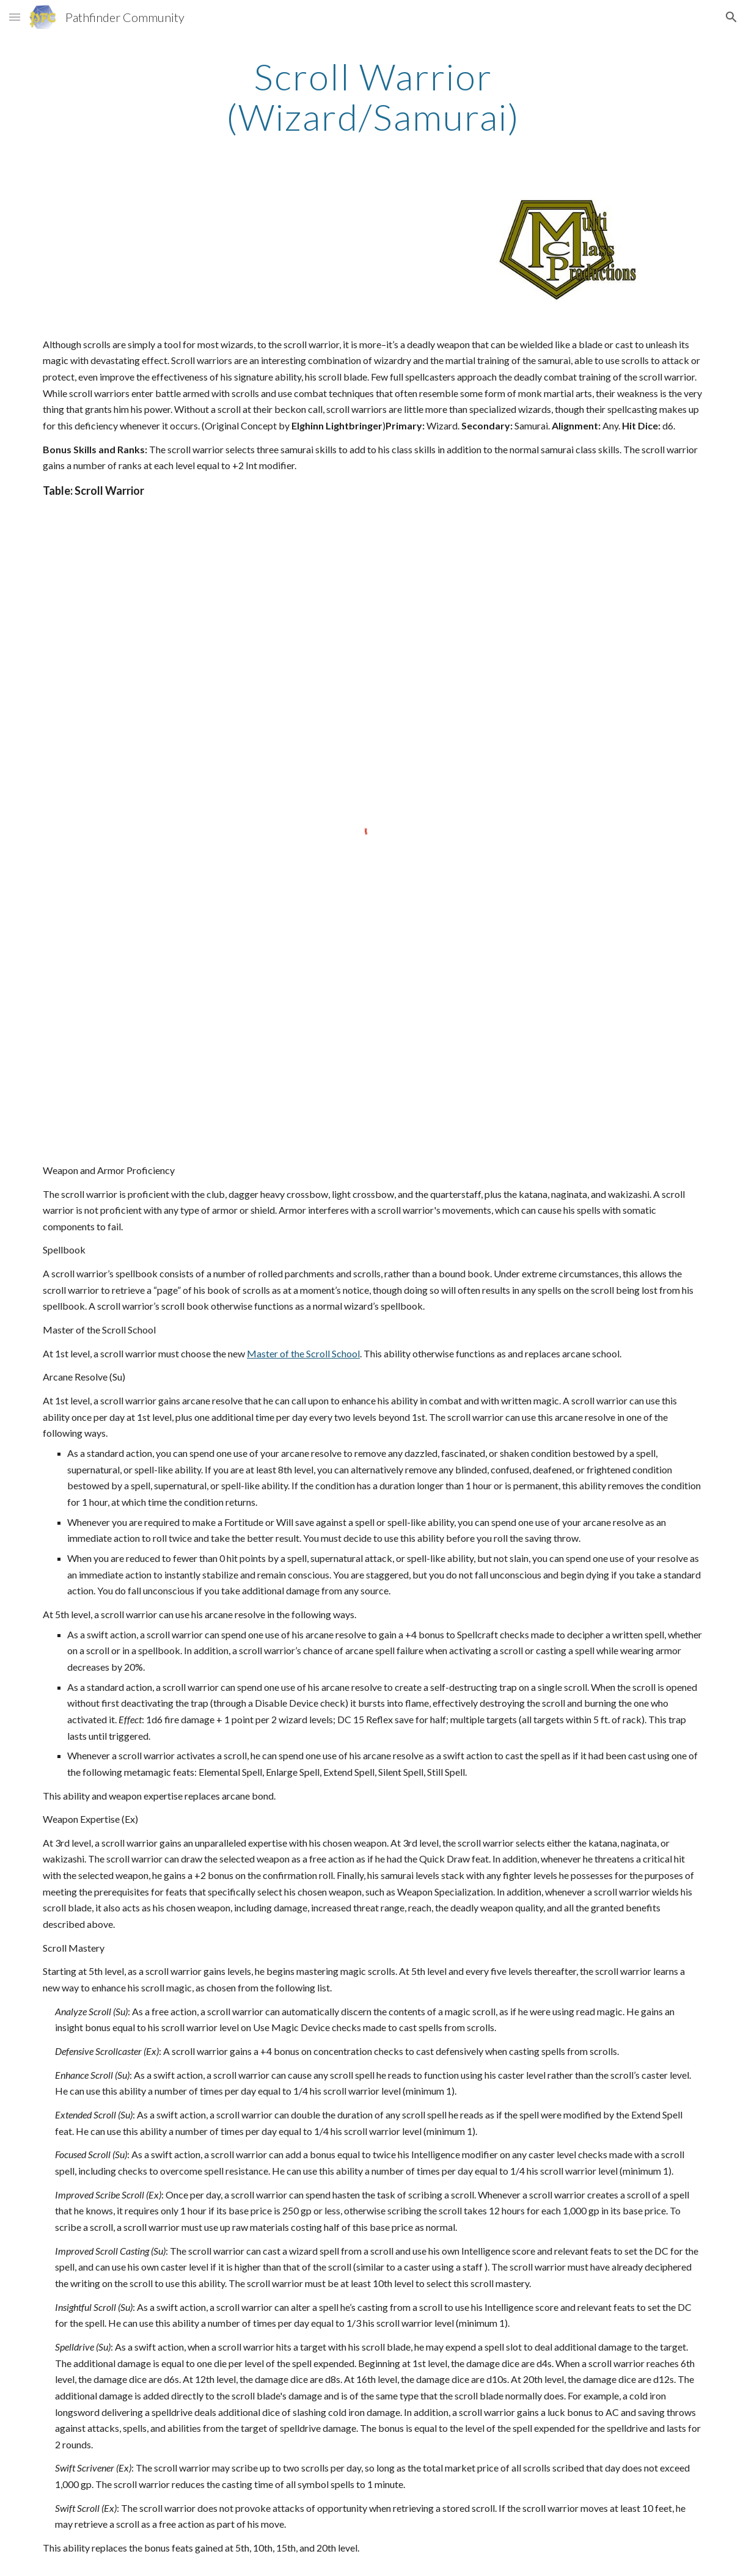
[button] (14, 17)
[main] (373, 96)
